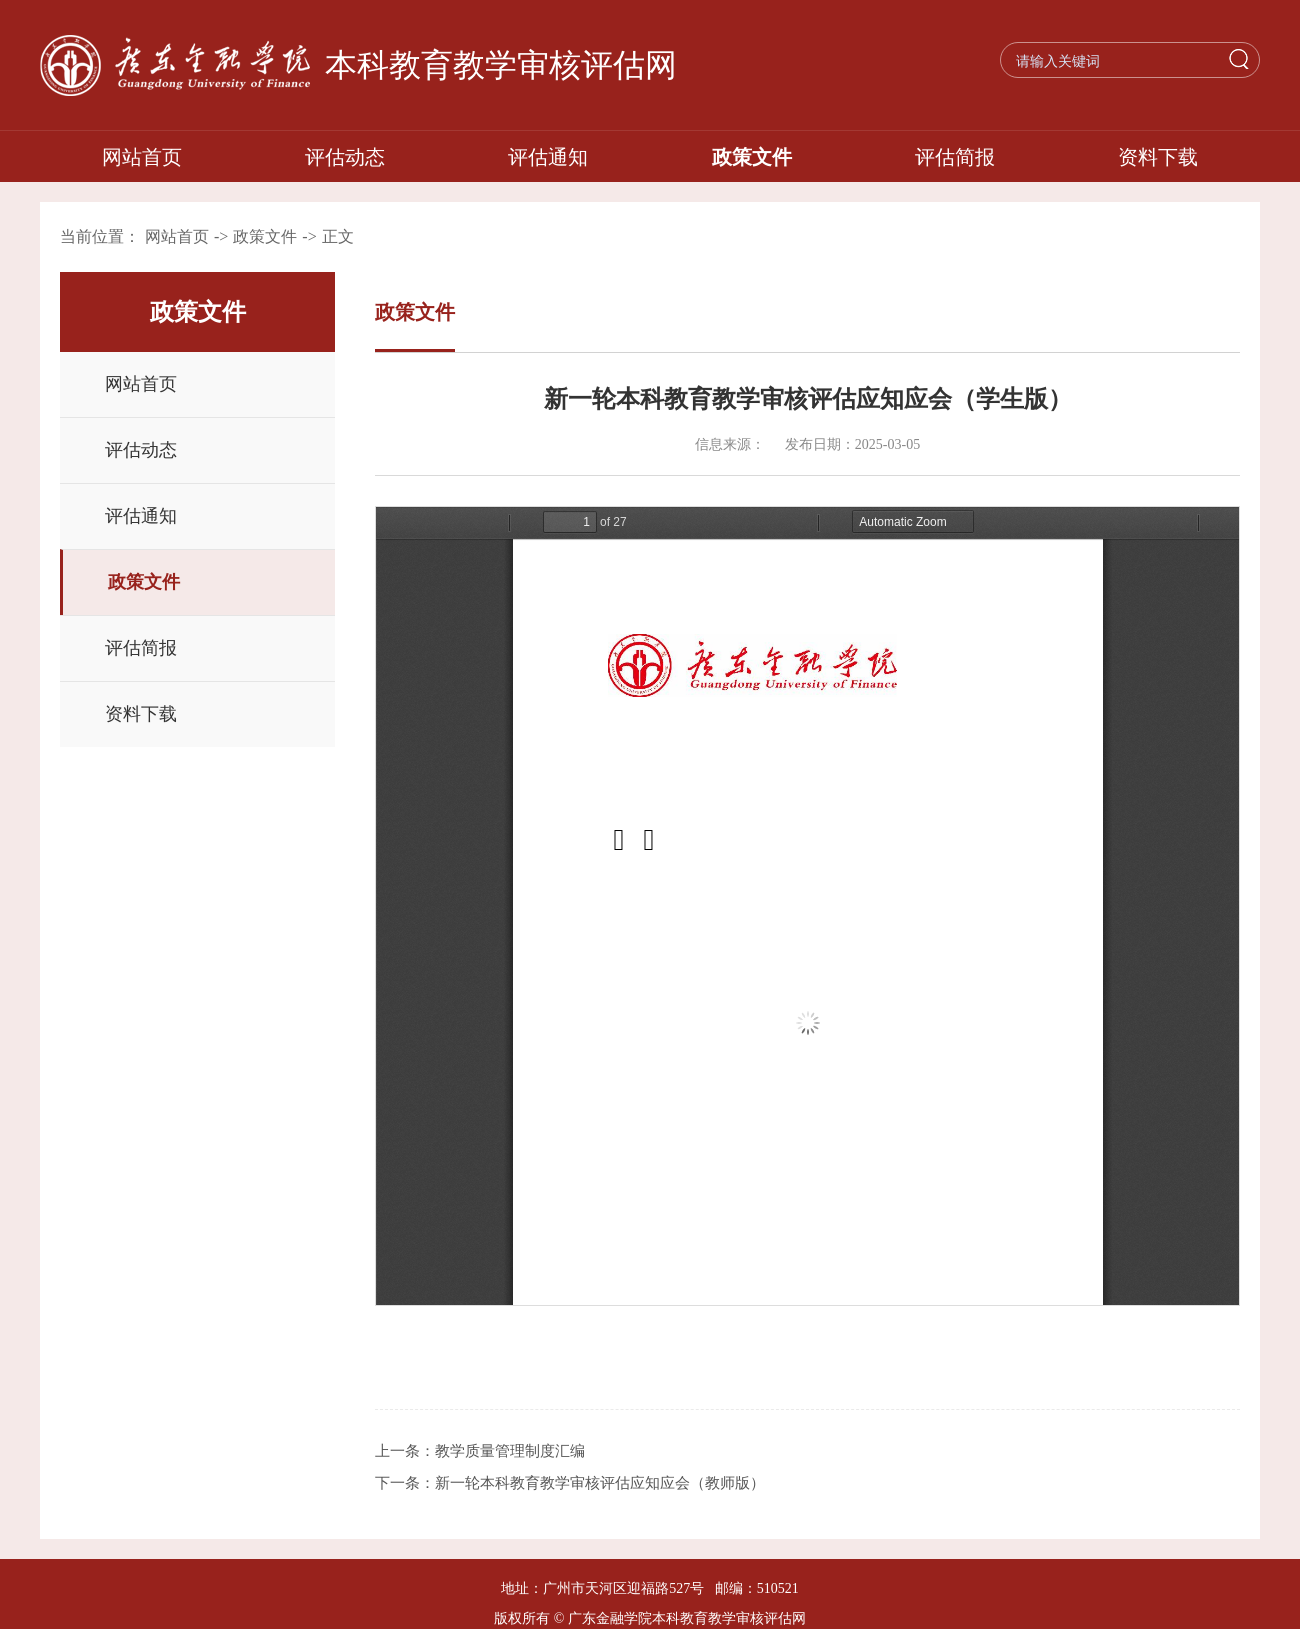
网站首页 (142, 157)
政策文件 (752, 157)
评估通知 (548, 157)
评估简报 (955, 157)
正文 (338, 236)
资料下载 (1158, 157)
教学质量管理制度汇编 (510, 1451)
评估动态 (345, 157)
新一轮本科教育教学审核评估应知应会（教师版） (600, 1483)
